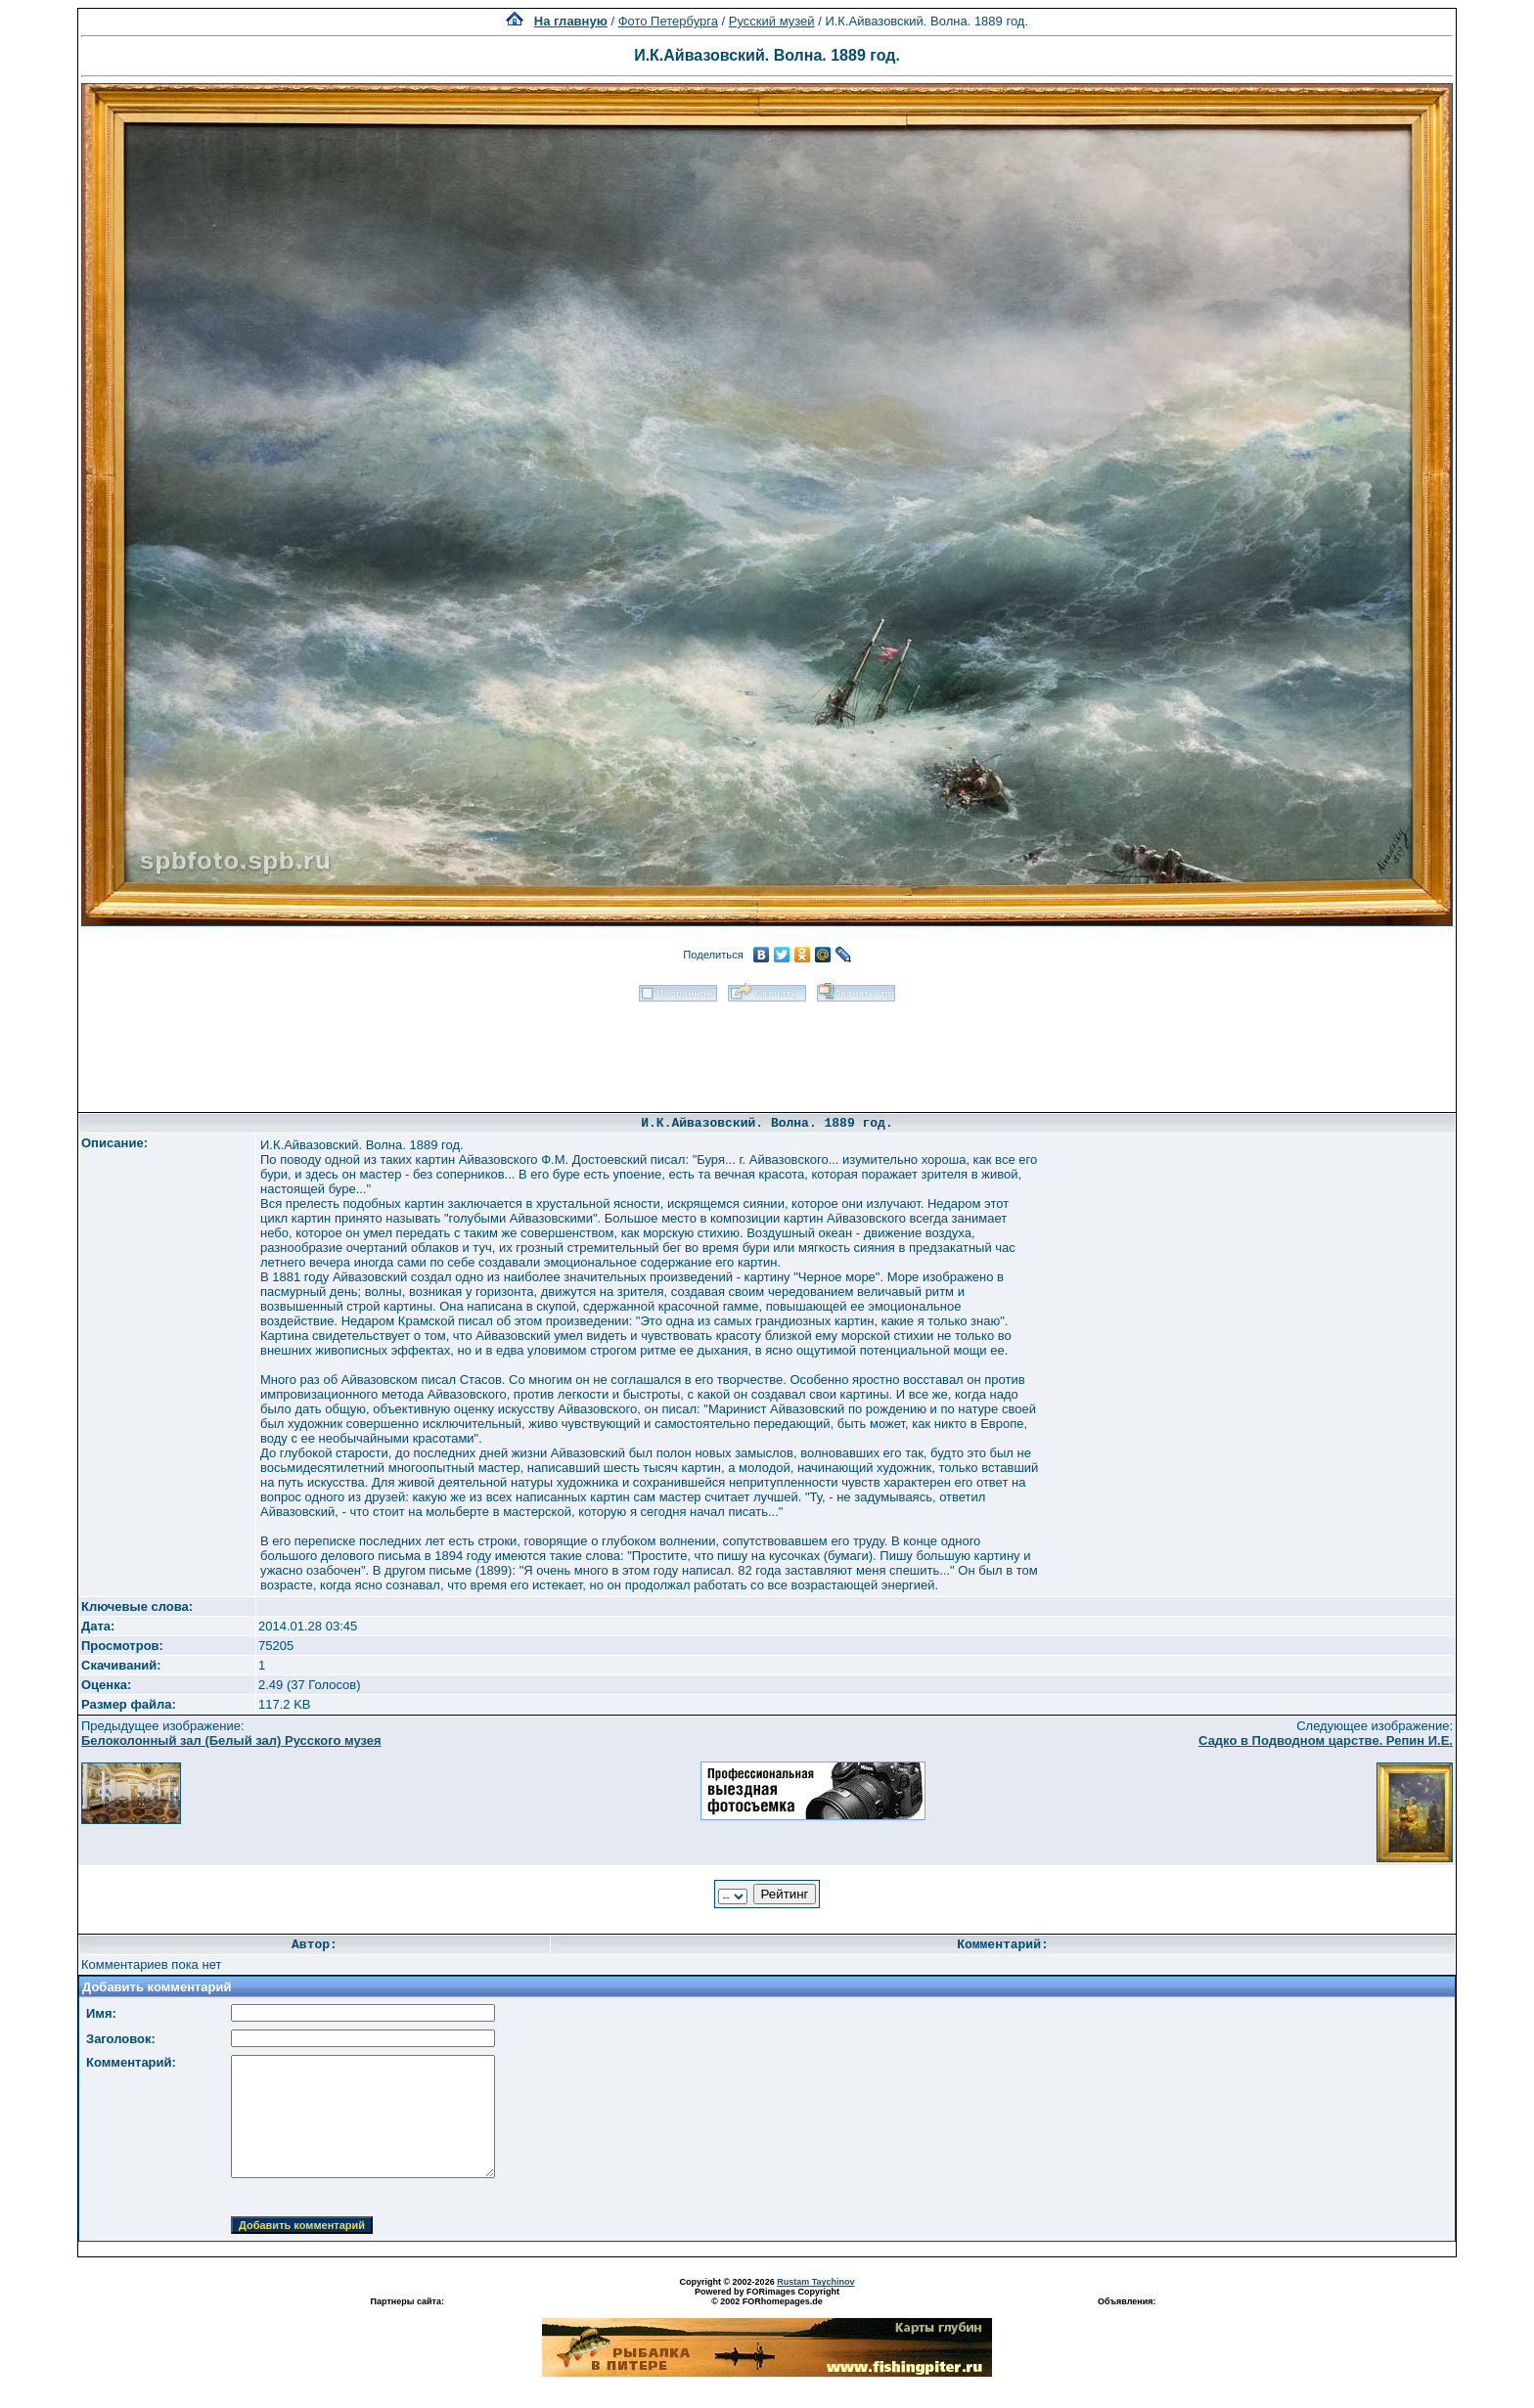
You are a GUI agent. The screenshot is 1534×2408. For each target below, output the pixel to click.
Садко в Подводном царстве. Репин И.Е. (1325, 1740)
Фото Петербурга (668, 21)
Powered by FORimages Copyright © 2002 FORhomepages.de (767, 2296)
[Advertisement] (767, 1050)
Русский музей (772, 21)
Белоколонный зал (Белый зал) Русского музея (231, 1740)
